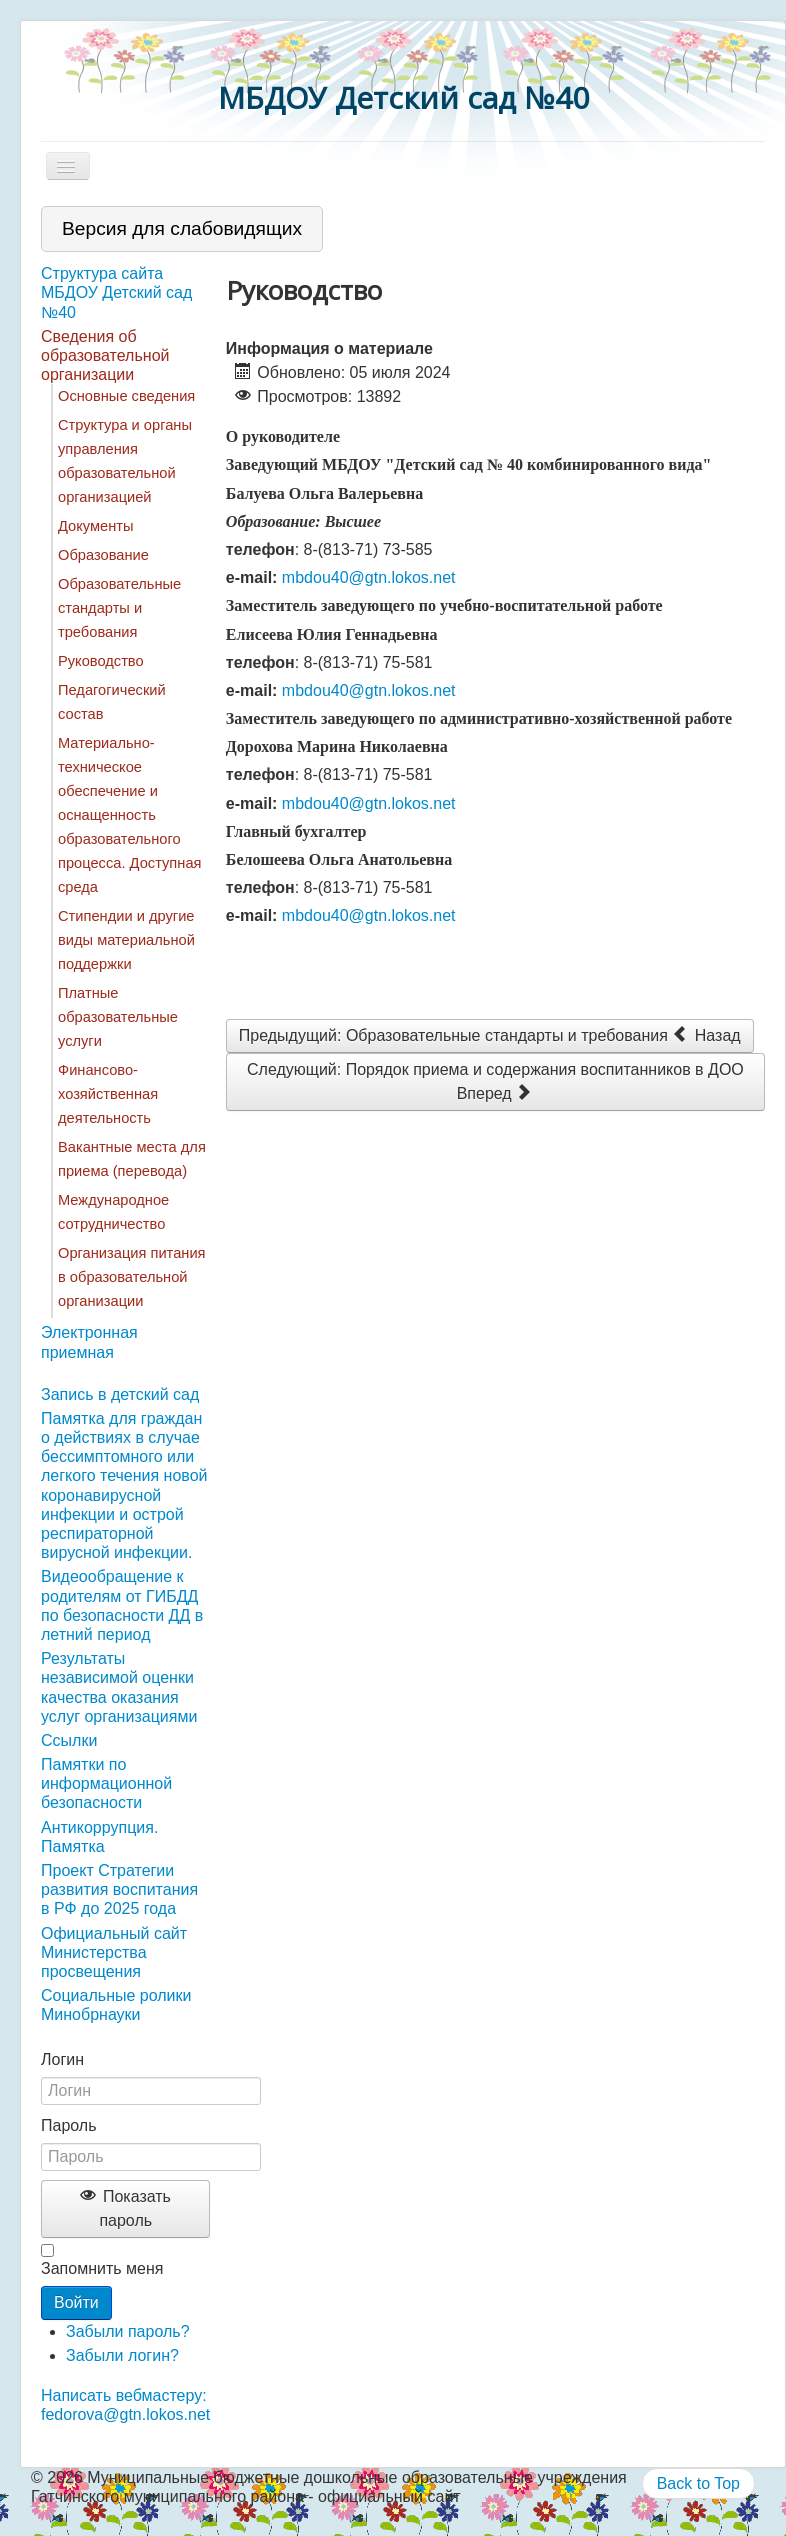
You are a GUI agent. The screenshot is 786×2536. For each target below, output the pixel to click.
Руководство (101, 661)
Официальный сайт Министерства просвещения (114, 1952)
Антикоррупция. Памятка (99, 1837)
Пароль (69, 2125)
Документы (96, 526)
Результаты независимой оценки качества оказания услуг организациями (119, 1687)
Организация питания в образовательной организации (132, 1277)
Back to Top (698, 2483)
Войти (76, 2302)
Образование (103, 555)
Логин (62, 2059)
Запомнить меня (102, 2268)
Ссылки (69, 1740)
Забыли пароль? (128, 2331)
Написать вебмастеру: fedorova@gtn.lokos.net (125, 2405)
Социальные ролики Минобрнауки (116, 2005)
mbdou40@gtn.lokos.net (369, 577)
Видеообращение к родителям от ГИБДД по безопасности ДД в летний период (122, 1605)
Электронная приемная (89, 1342)
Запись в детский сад (120, 1394)
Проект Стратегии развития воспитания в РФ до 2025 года (119, 1889)
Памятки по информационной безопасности (106, 1783)
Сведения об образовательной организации (105, 355)
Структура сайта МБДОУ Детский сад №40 (116, 292)
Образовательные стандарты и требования (119, 608)
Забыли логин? (122, 2355)
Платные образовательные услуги (118, 1017)
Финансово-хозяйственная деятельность (108, 1094)
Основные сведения (126, 396)
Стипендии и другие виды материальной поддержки (126, 940)
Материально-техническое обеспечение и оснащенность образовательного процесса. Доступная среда (129, 815)
